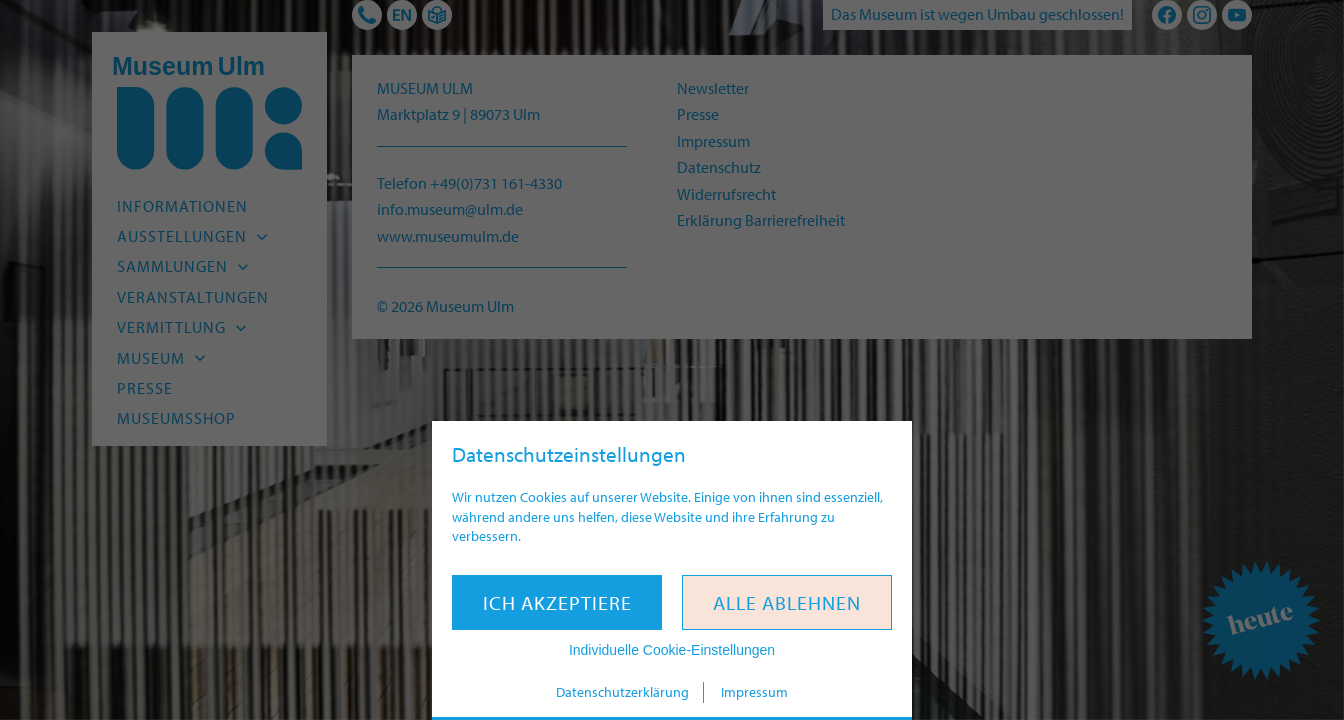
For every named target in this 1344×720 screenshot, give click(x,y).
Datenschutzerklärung (622, 692)
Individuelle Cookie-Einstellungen (672, 650)
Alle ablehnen (787, 602)
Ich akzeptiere (557, 602)
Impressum (754, 692)
